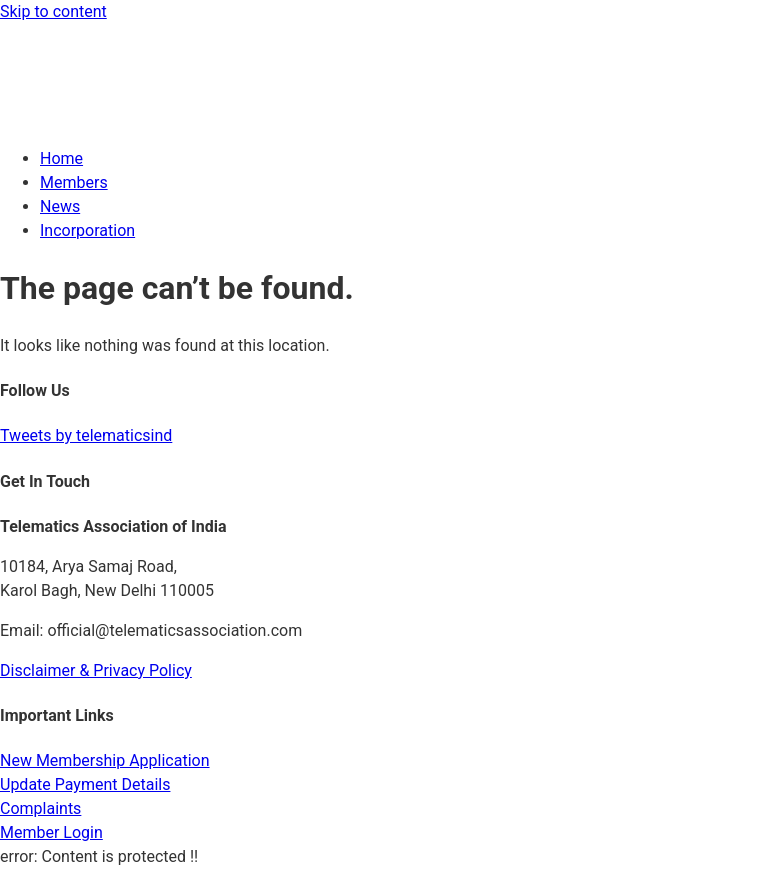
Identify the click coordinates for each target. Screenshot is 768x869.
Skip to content (53, 11)
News (60, 206)
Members (74, 182)
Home (61, 158)
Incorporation (87, 230)
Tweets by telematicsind (86, 435)
